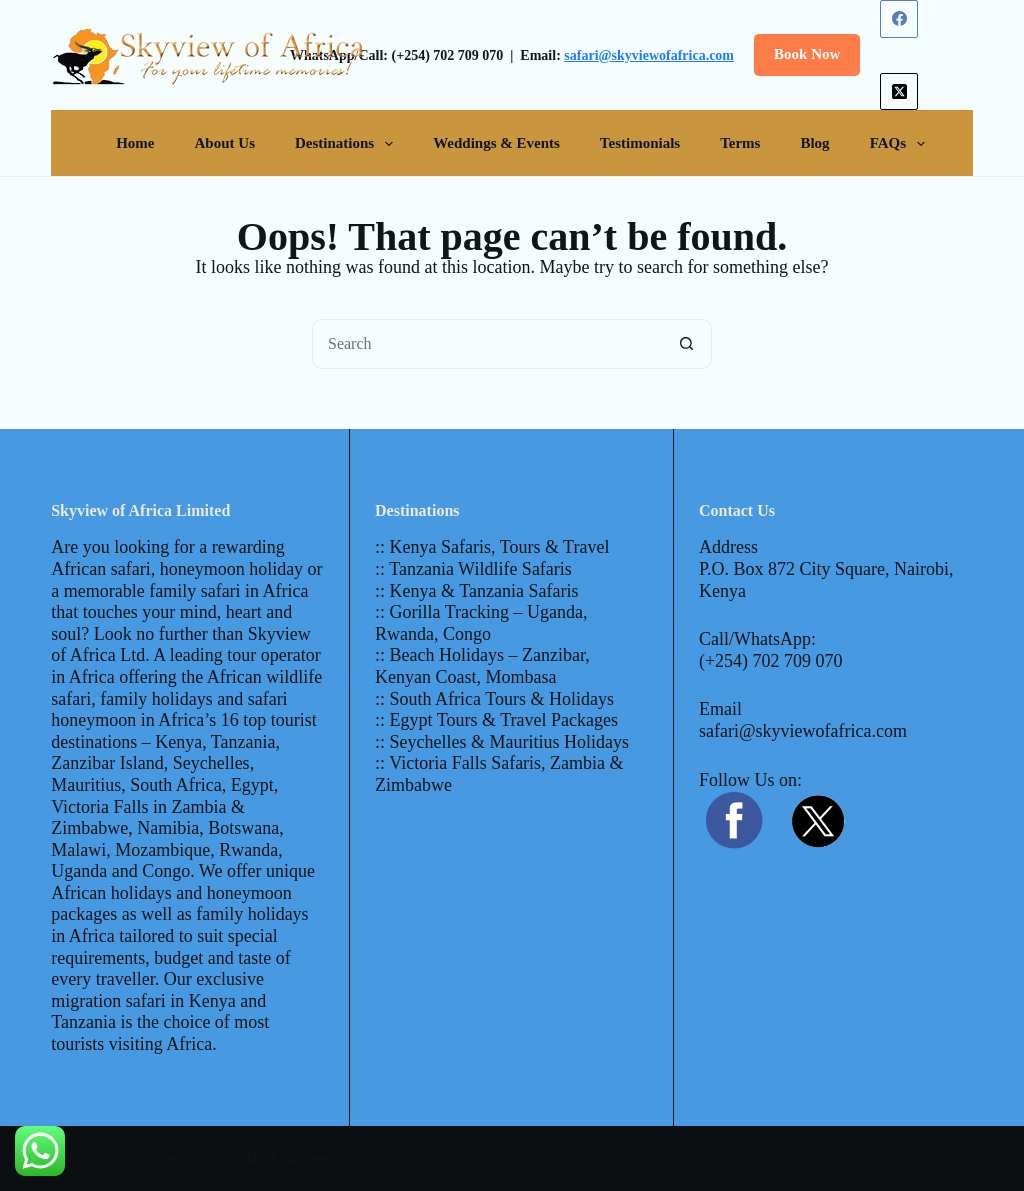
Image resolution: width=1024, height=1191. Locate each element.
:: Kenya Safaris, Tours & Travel (492, 547)
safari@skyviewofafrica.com (649, 55)
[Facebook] (899, 19)
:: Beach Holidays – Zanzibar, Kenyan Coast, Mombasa (482, 666)
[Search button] (687, 344)
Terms (740, 143)
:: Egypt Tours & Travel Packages (496, 720)
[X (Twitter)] (899, 92)
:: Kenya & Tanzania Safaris (476, 591)
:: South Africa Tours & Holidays (494, 699)
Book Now (807, 54)
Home (135, 143)
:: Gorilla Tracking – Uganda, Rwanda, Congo (481, 623)
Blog (814, 143)
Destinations (348, 144)
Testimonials (640, 143)
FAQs (901, 144)
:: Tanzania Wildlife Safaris (473, 569)
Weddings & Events (496, 143)
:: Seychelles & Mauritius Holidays (502, 742)
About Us (225, 143)
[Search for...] (487, 344)
